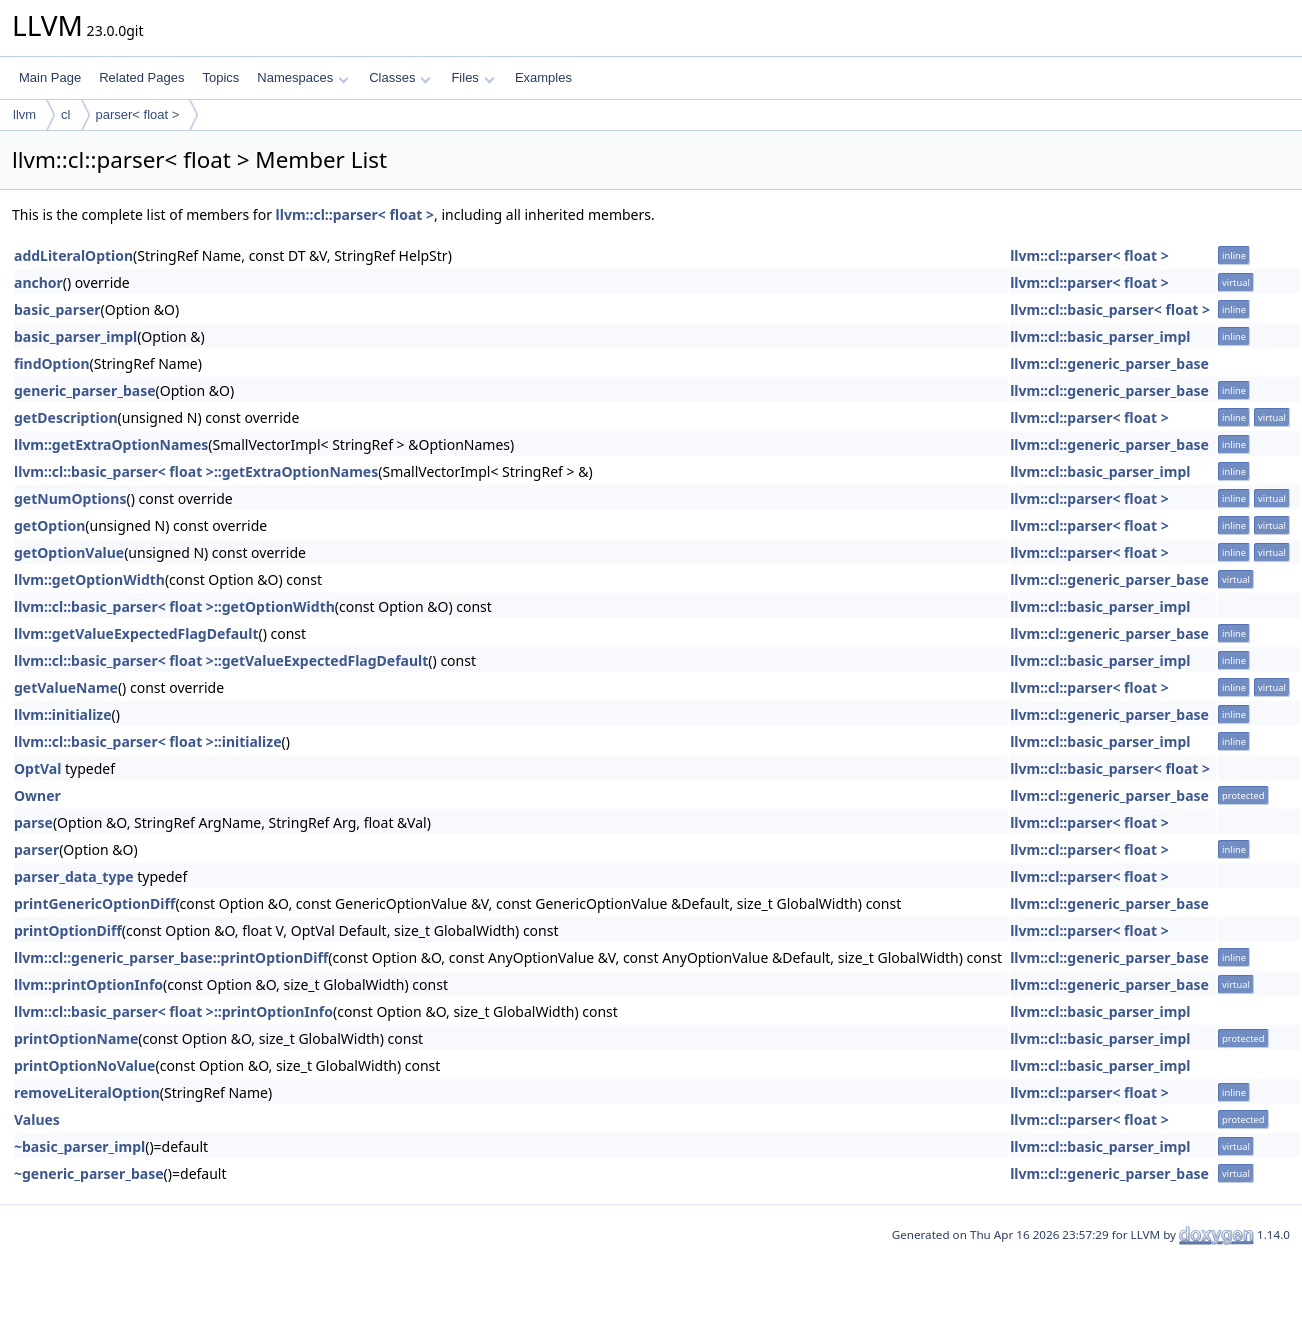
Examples (543, 77)
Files (472, 77)
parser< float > (138, 114)
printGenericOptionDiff (94, 903)
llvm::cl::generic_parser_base (1109, 363)
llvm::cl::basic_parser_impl (1100, 336)
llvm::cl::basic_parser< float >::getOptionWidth (174, 606)
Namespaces (302, 77)
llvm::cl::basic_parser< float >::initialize (147, 741)
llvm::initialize (63, 714)
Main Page (50, 77)
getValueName (66, 687)
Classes (400, 77)
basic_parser (57, 309)
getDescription (66, 417)
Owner (37, 795)
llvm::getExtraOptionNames (111, 444)
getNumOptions (70, 498)
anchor (38, 282)
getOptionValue (69, 552)
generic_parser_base (85, 390)
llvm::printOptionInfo (88, 984)
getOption (49, 525)
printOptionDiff (68, 930)
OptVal (37, 768)
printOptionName (76, 1038)
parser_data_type (74, 876)
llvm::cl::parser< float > (355, 214)
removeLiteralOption (87, 1092)
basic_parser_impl (75, 336)
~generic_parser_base (89, 1173)
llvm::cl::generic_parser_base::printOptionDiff (171, 957)
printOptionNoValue (84, 1065)
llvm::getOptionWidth (89, 579)
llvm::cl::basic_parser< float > (1110, 309)
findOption (52, 363)
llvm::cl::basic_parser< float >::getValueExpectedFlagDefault (221, 660)
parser (36, 849)
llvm (24, 114)
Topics (220, 77)
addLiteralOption (73, 255)
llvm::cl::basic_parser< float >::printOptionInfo (173, 1011)
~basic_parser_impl (79, 1146)
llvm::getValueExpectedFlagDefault (136, 633)
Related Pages (141, 77)
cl (65, 114)
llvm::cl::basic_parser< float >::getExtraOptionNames (196, 471)
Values (37, 1119)
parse (33, 822)
